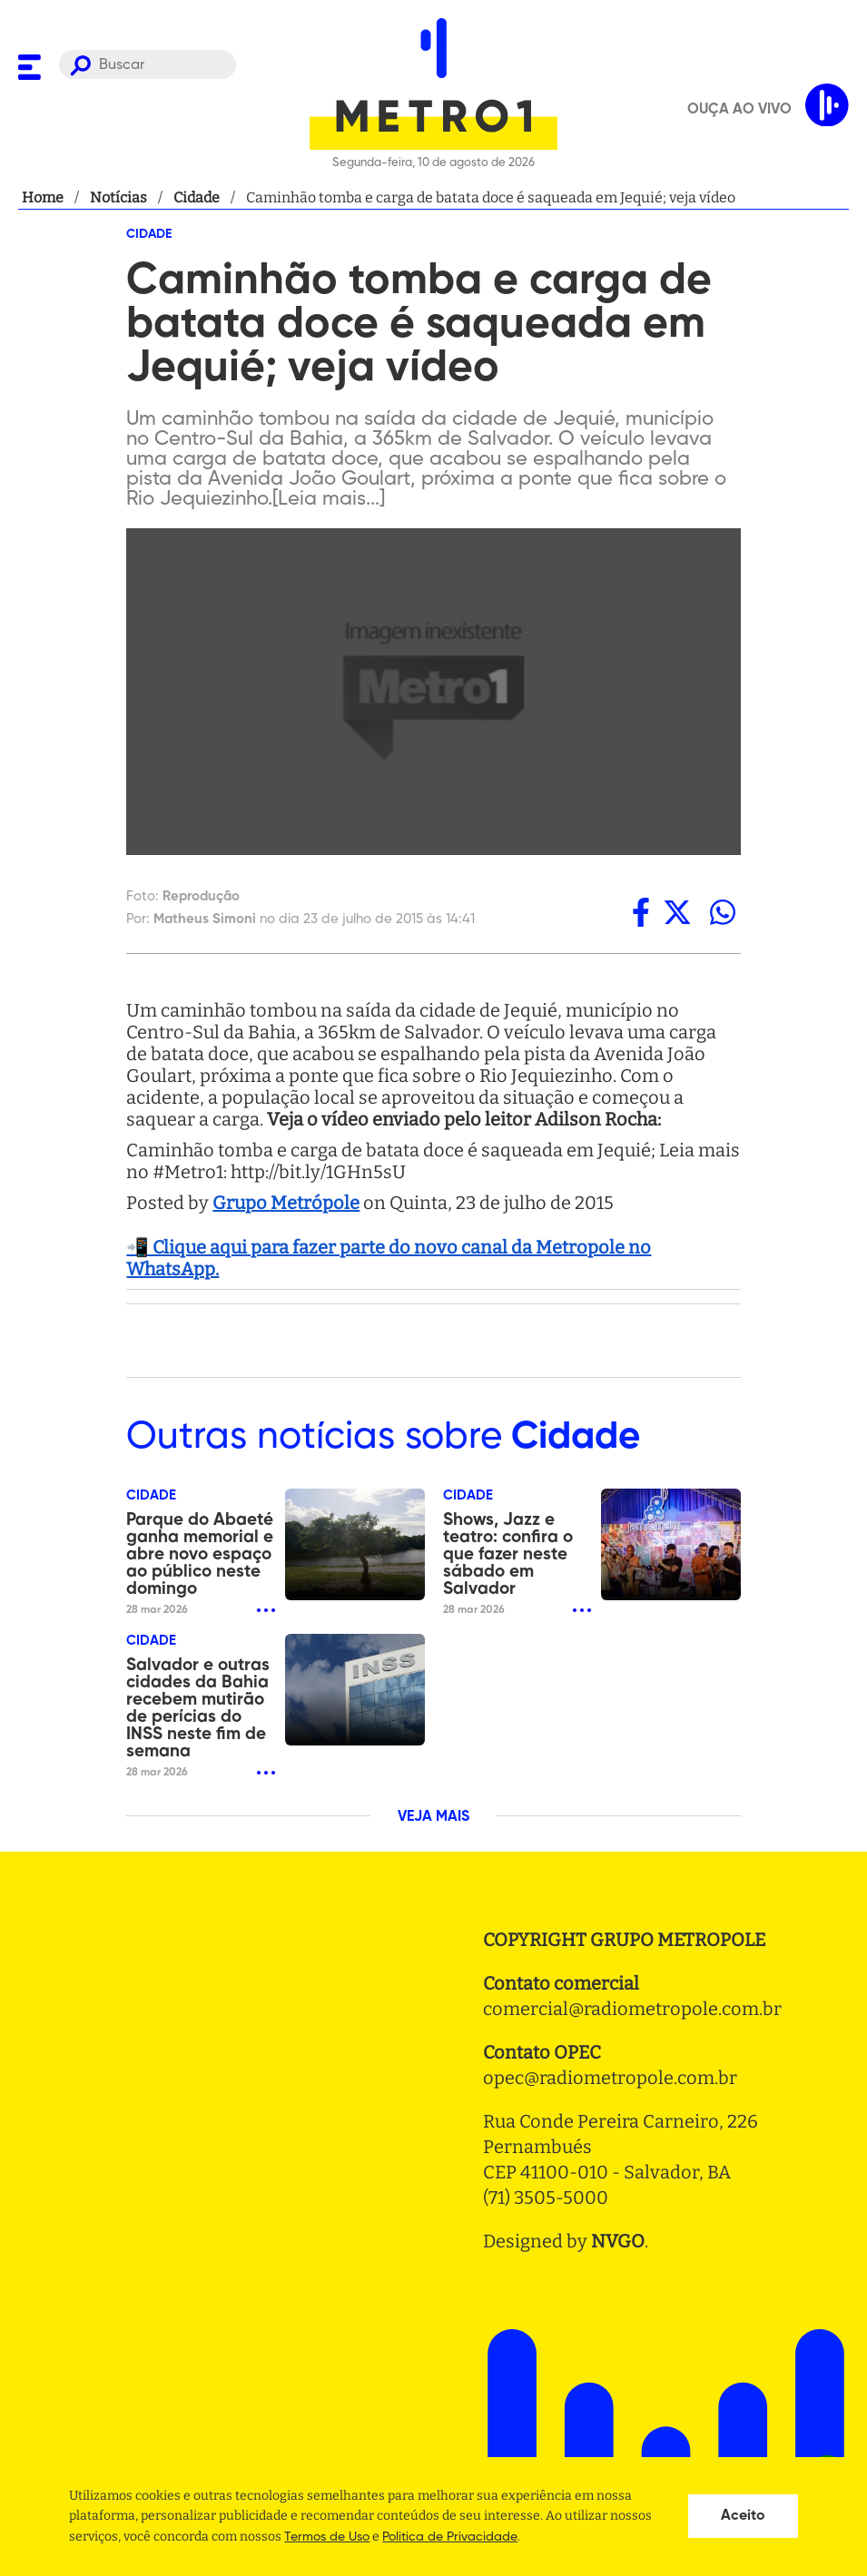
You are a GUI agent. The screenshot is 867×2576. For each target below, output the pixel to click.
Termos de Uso (326, 2537)
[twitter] (677, 912)
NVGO (618, 2241)
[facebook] (641, 912)
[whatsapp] (722, 912)
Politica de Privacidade (449, 2537)
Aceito (743, 2516)
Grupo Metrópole (286, 1203)
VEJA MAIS (433, 1817)
